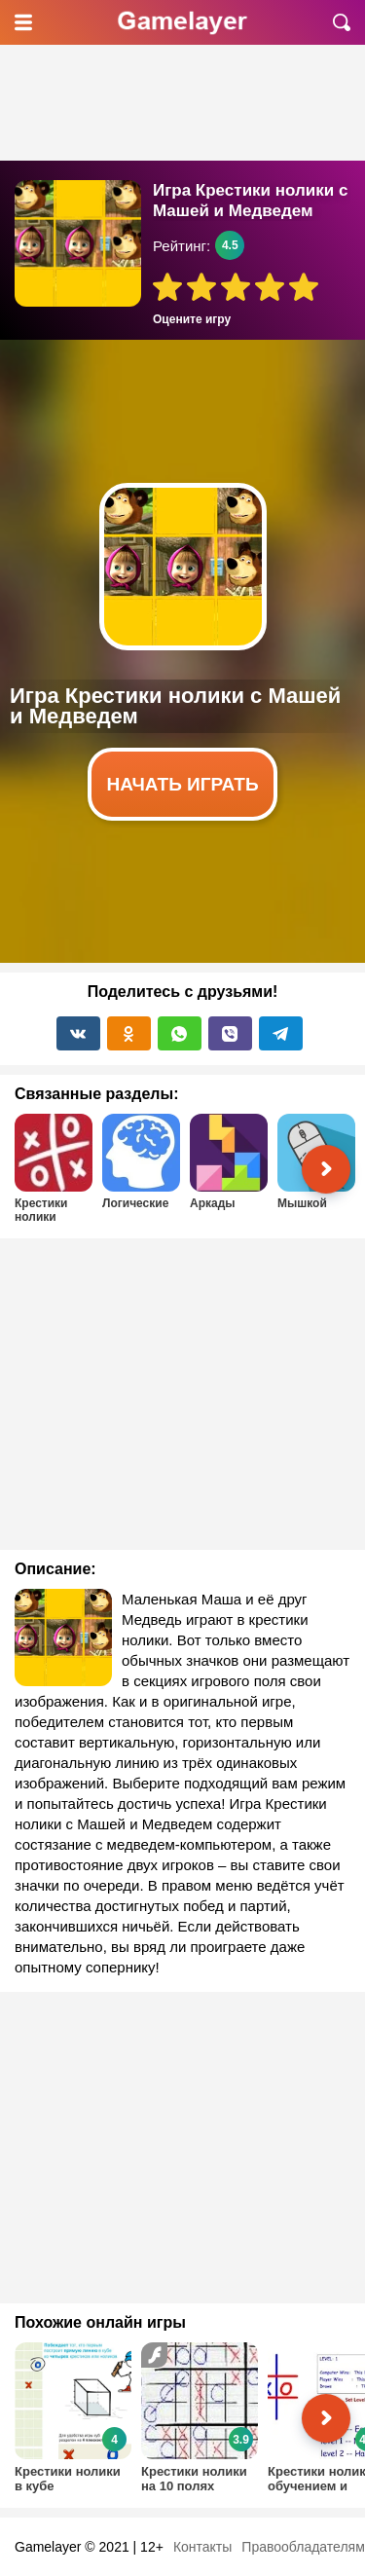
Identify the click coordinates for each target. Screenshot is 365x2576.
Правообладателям (302, 2547)
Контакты (202, 2547)
